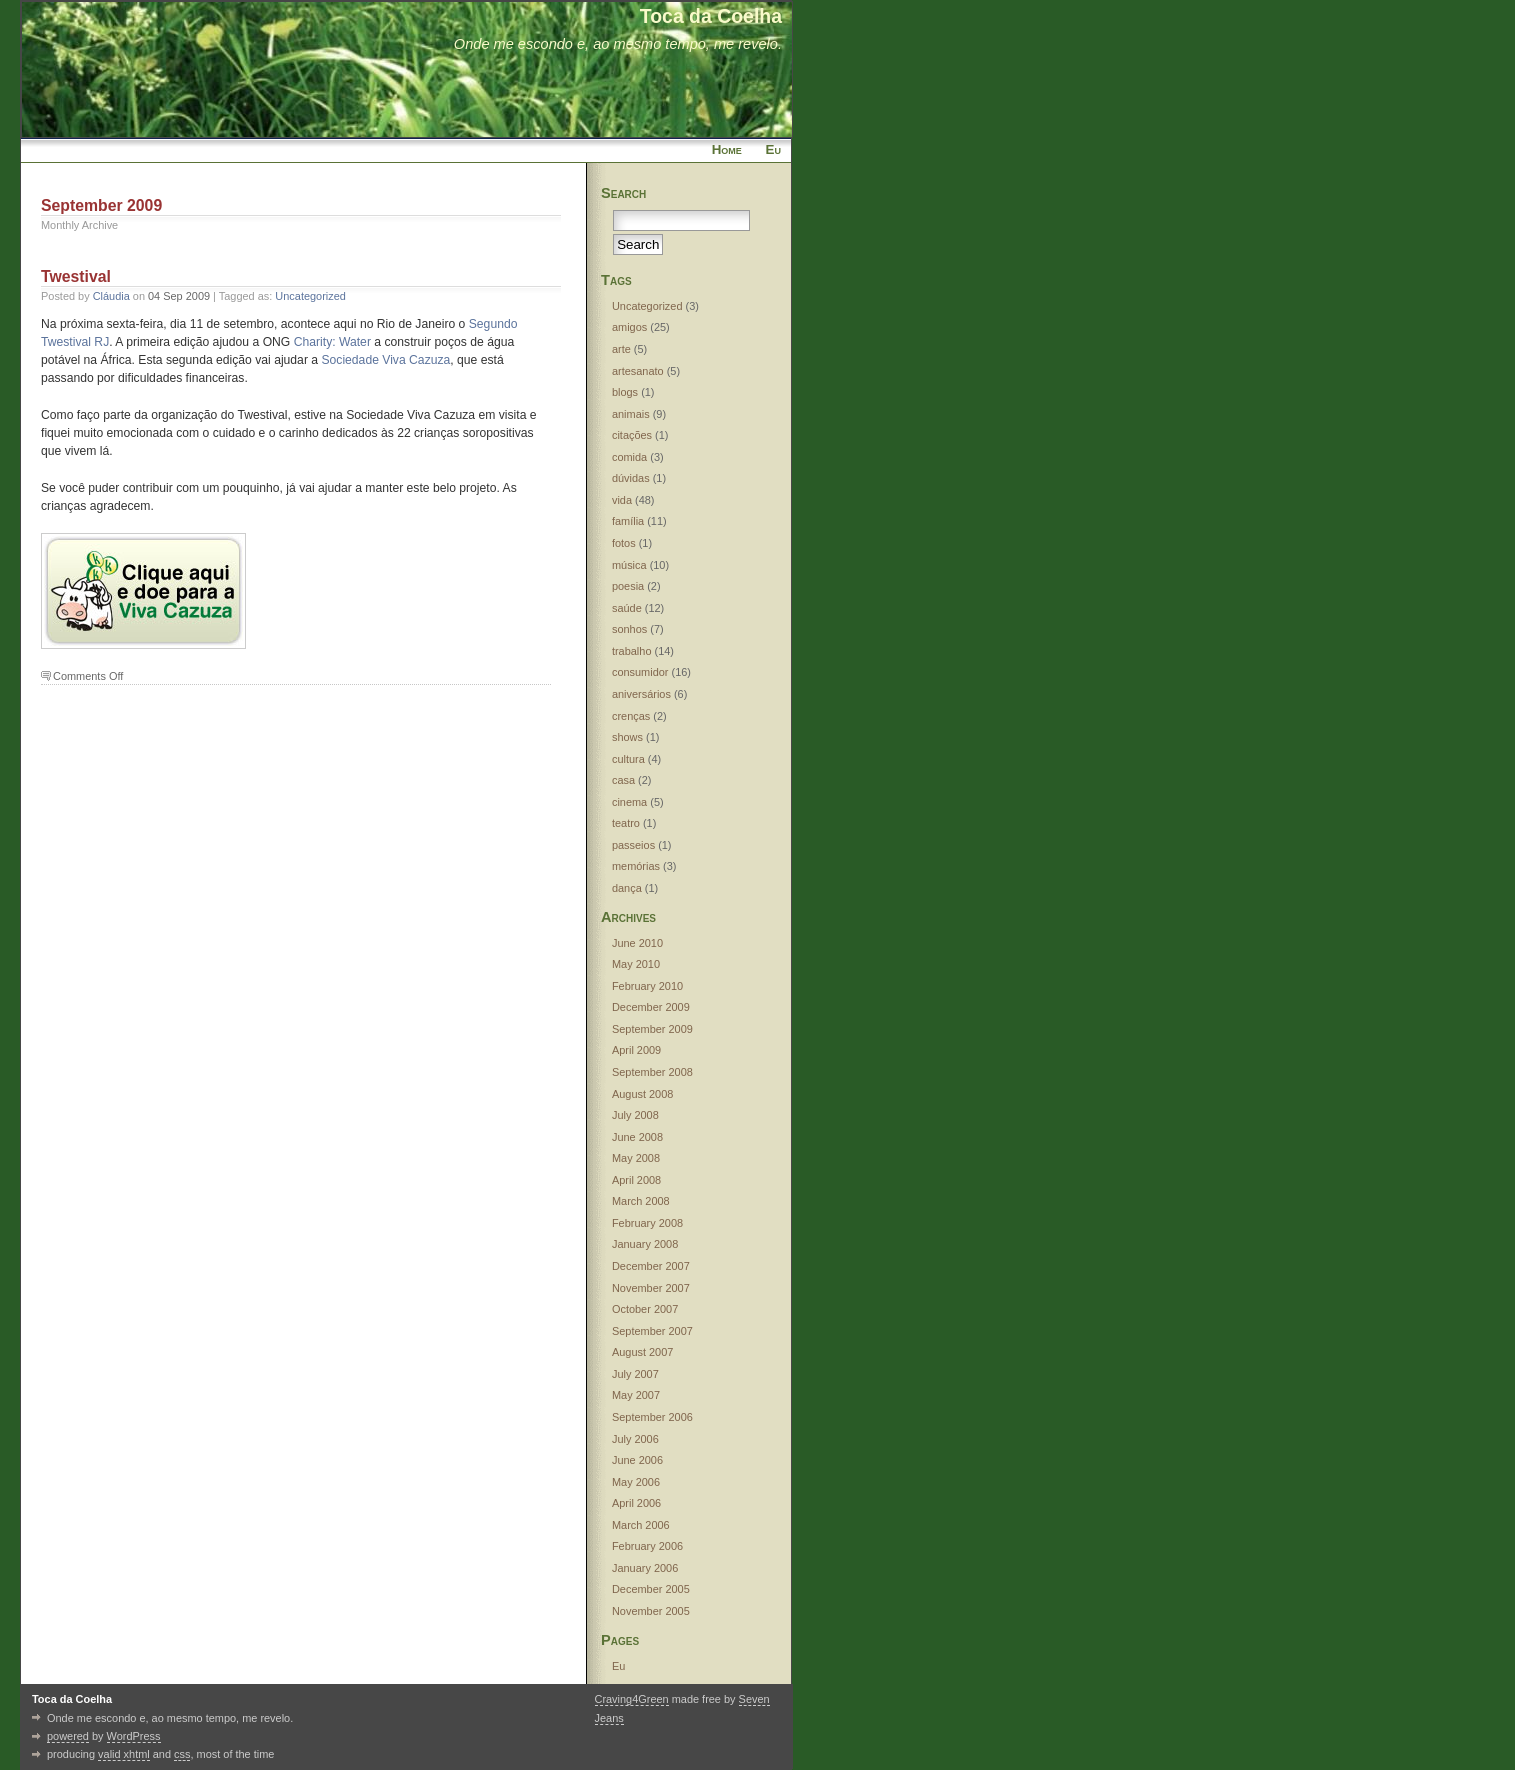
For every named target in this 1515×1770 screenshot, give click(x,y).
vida (622, 500)
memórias (636, 866)
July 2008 (635, 1115)
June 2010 (637, 943)
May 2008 (636, 1158)
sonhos (629, 629)
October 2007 (645, 1309)
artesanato (638, 371)
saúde (627, 608)
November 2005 (651, 1611)
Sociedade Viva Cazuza (385, 360)
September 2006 (652, 1417)
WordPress (134, 1736)
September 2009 (652, 1029)
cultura (628, 759)
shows (627, 737)
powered (68, 1736)
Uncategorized (310, 296)
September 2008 (652, 1072)
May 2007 (636, 1395)
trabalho (632, 651)
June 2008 (637, 1137)
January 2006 (645, 1568)
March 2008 (641, 1201)
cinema (629, 802)
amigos (629, 327)
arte (621, 349)
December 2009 (651, 1007)
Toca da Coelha (711, 16)
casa (623, 780)
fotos (624, 543)
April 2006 (636, 1503)
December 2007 (651, 1266)
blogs (625, 392)
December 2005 (651, 1589)
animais (631, 414)
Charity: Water (332, 342)
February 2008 (647, 1223)
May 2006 (636, 1482)
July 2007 (635, 1374)
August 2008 (642, 1094)
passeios (633, 845)
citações (632, 435)
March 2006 (641, 1525)
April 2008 (636, 1180)
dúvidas (631, 478)
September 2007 (652, 1331)
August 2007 (642, 1352)
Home (727, 149)
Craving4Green (632, 1699)
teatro (626, 823)
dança (627, 888)
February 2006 (647, 1546)
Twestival (76, 276)
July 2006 (635, 1439)
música (629, 565)
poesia (628, 586)
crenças (631, 716)
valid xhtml (124, 1754)
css (182, 1754)
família (628, 521)
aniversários (641, 694)
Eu (773, 149)
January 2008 (645, 1244)
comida (629, 457)
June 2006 (637, 1460)
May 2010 (636, 964)
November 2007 (651, 1288)
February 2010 (647, 986)
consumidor (640, 672)
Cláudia (111, 296)
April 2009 (636, 1050)
